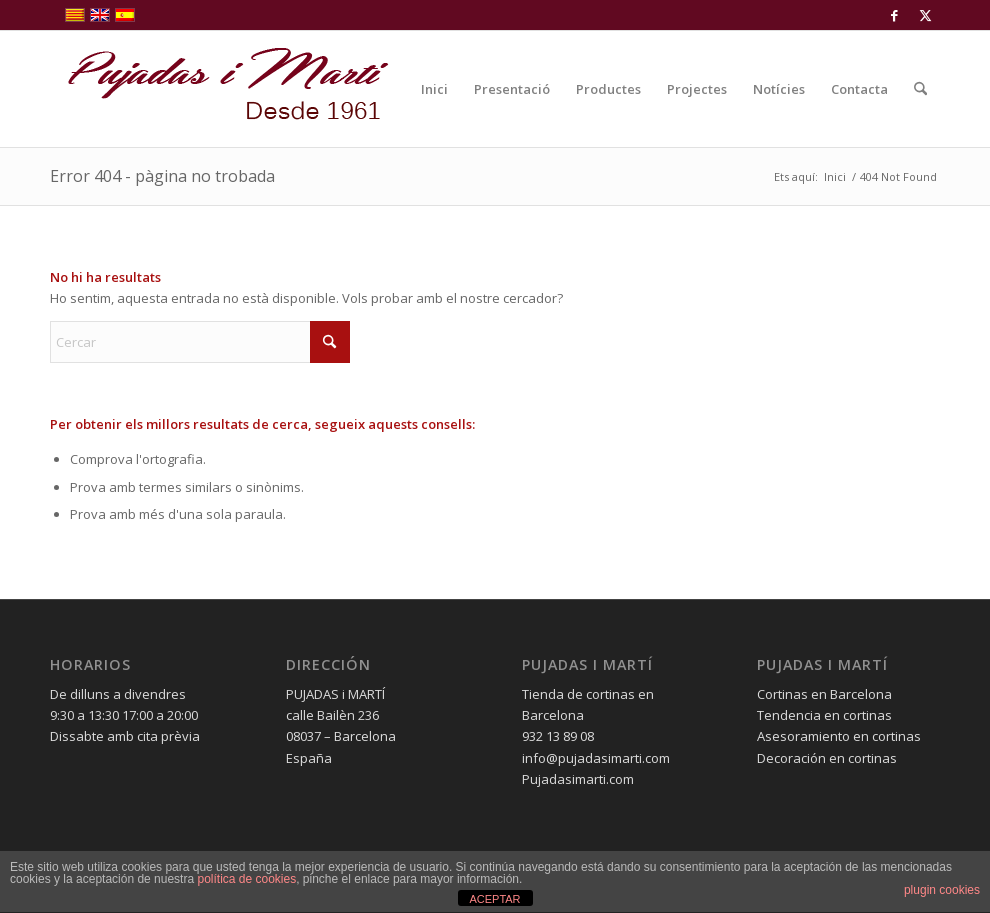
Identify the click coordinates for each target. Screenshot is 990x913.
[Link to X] (925, 15)
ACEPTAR (494, 899)
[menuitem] (434, 89)
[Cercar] (920, 89)
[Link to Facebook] (894, 15)
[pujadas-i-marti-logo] (220, 89)
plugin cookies (942, 890)
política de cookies (246, 879)
